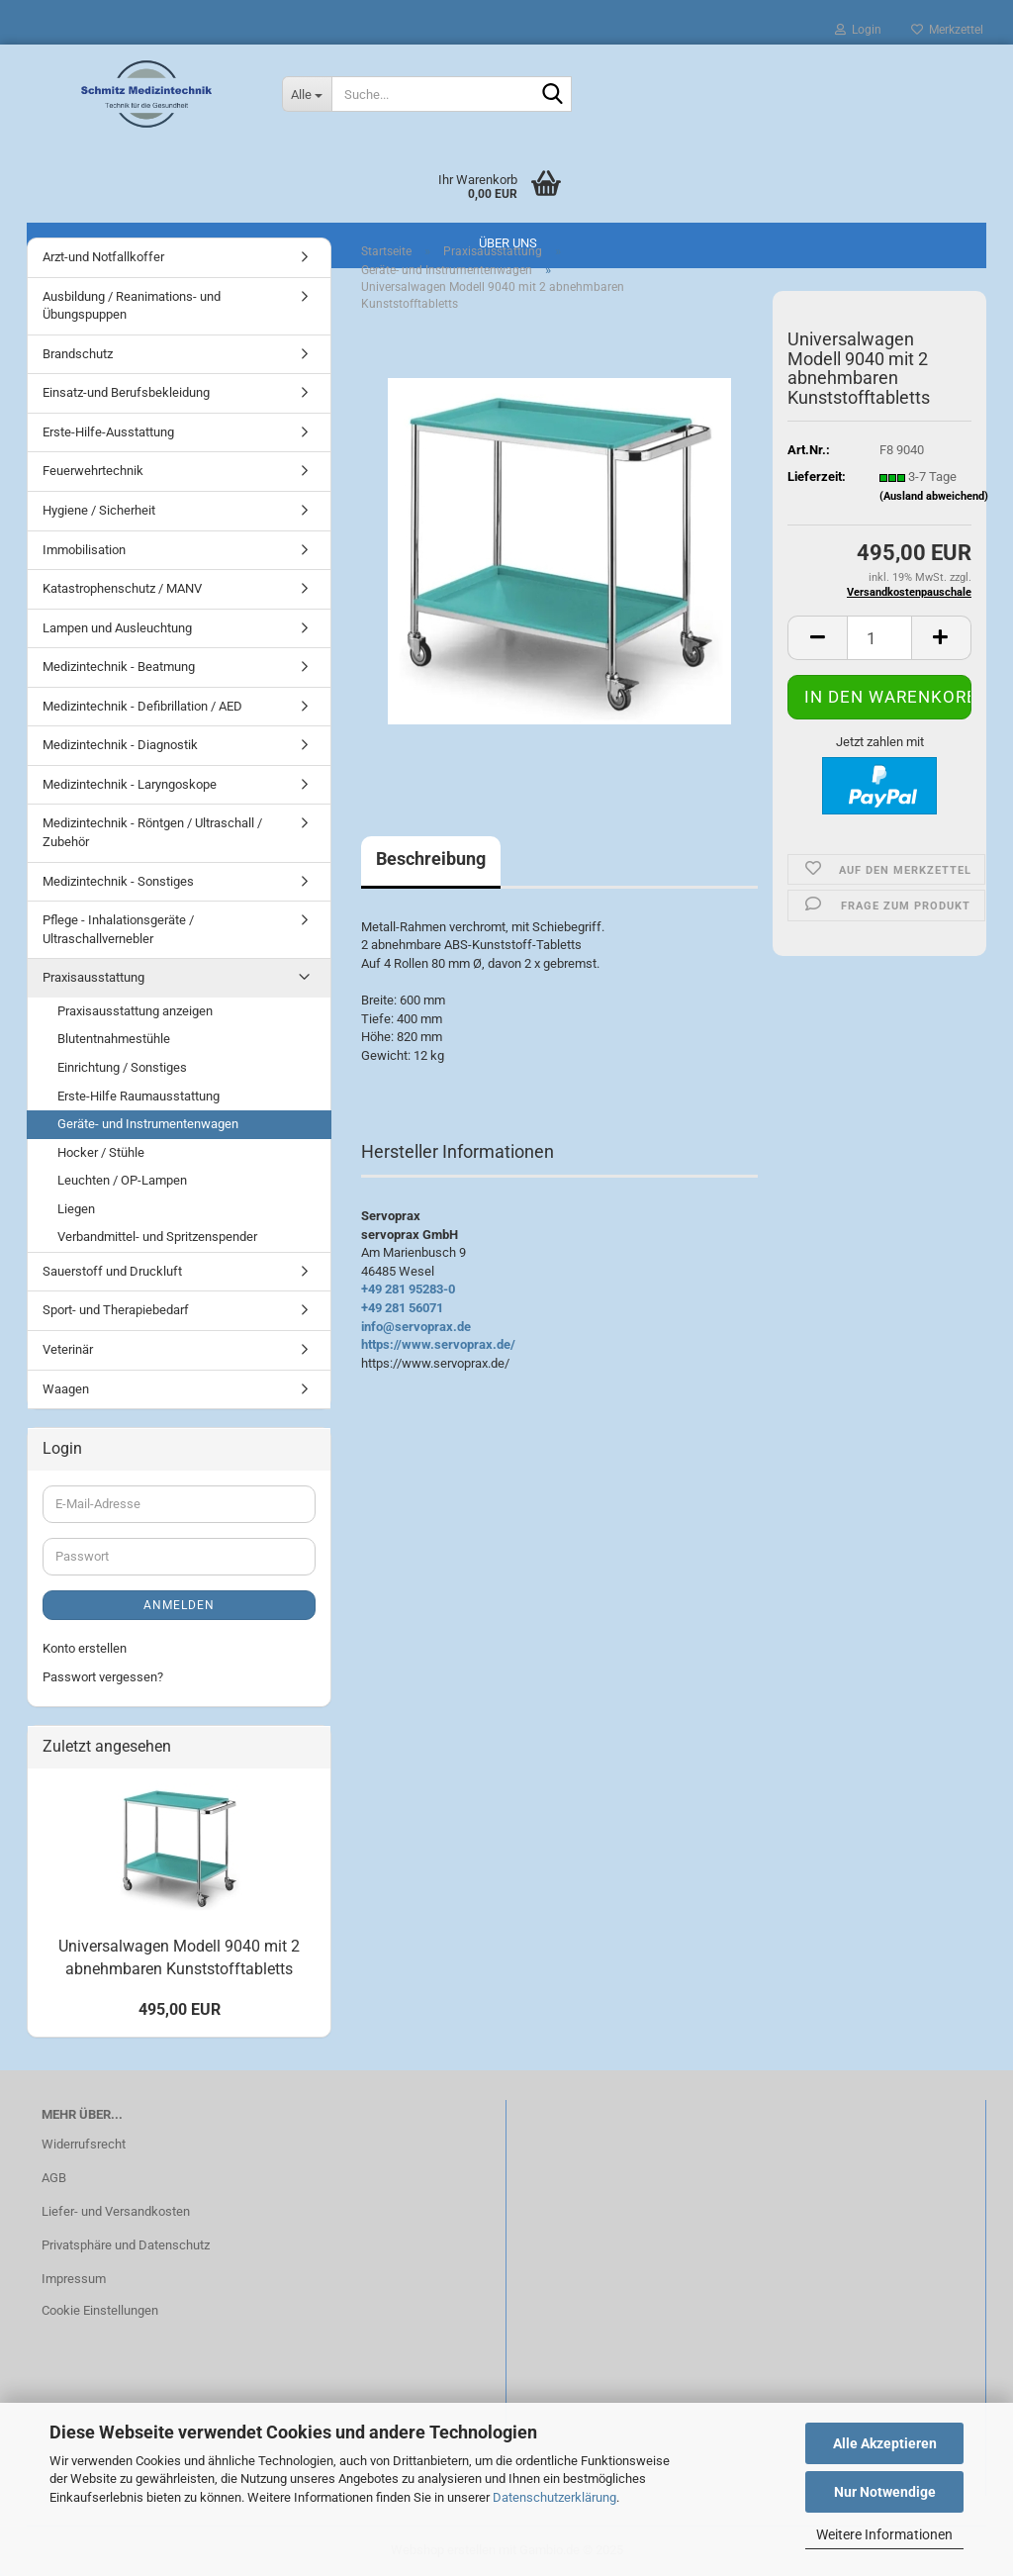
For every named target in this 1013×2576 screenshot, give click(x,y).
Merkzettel (947, 30)
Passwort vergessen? (103, 1677)
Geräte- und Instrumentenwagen (147, 1123)
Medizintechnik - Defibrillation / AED (142, 706)
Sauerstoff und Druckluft (112, 1271)
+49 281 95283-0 (408, 1289)
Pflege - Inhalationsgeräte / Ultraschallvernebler (118, 929)
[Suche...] (306, 94)
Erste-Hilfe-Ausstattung (108, 432)
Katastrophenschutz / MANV (122, 588)
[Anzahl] (879, 638)
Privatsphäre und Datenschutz (126, 2245)
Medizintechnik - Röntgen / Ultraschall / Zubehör (152, 832)
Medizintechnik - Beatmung (119, 666)
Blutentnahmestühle (113, 1038)
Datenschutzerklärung (554, 2497)
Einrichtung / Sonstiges (122, 1067)
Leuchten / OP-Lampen (122, 1180)
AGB (54, 2177)
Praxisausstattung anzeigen (135, 1010)
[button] (817, 638)
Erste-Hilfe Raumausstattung (138, 1096)
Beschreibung (431, 858)
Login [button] (858, 30)
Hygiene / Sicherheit (99, 510)
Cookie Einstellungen (100, 2310)
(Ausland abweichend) (933, 496)
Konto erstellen (85, 1648)
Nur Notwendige (885, 2492)
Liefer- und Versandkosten (116, 2211)
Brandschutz (78, 353)
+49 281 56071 (402, 1307)
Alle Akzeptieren (885, 2443)
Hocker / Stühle (100, 1152)
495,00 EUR (179, 2009)
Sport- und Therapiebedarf (116, 1309)
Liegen (76, 1208)
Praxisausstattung (93, 977)
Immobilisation (84, 549)
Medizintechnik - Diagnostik (120, 744)
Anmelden (179, 1605)
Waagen (66, 1389)
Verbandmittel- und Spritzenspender (157, 1236)
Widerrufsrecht (84, 2144)
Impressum (74, 2278)
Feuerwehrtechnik (93, 470)
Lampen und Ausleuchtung (117, 627)
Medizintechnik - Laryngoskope (130, 784)
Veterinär (68, 1349)
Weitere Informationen (884, 2534)
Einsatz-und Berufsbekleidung (126, 392)
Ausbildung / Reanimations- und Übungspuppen (132, 306)
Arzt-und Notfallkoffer (103, 256)
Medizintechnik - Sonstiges (118, 881)
